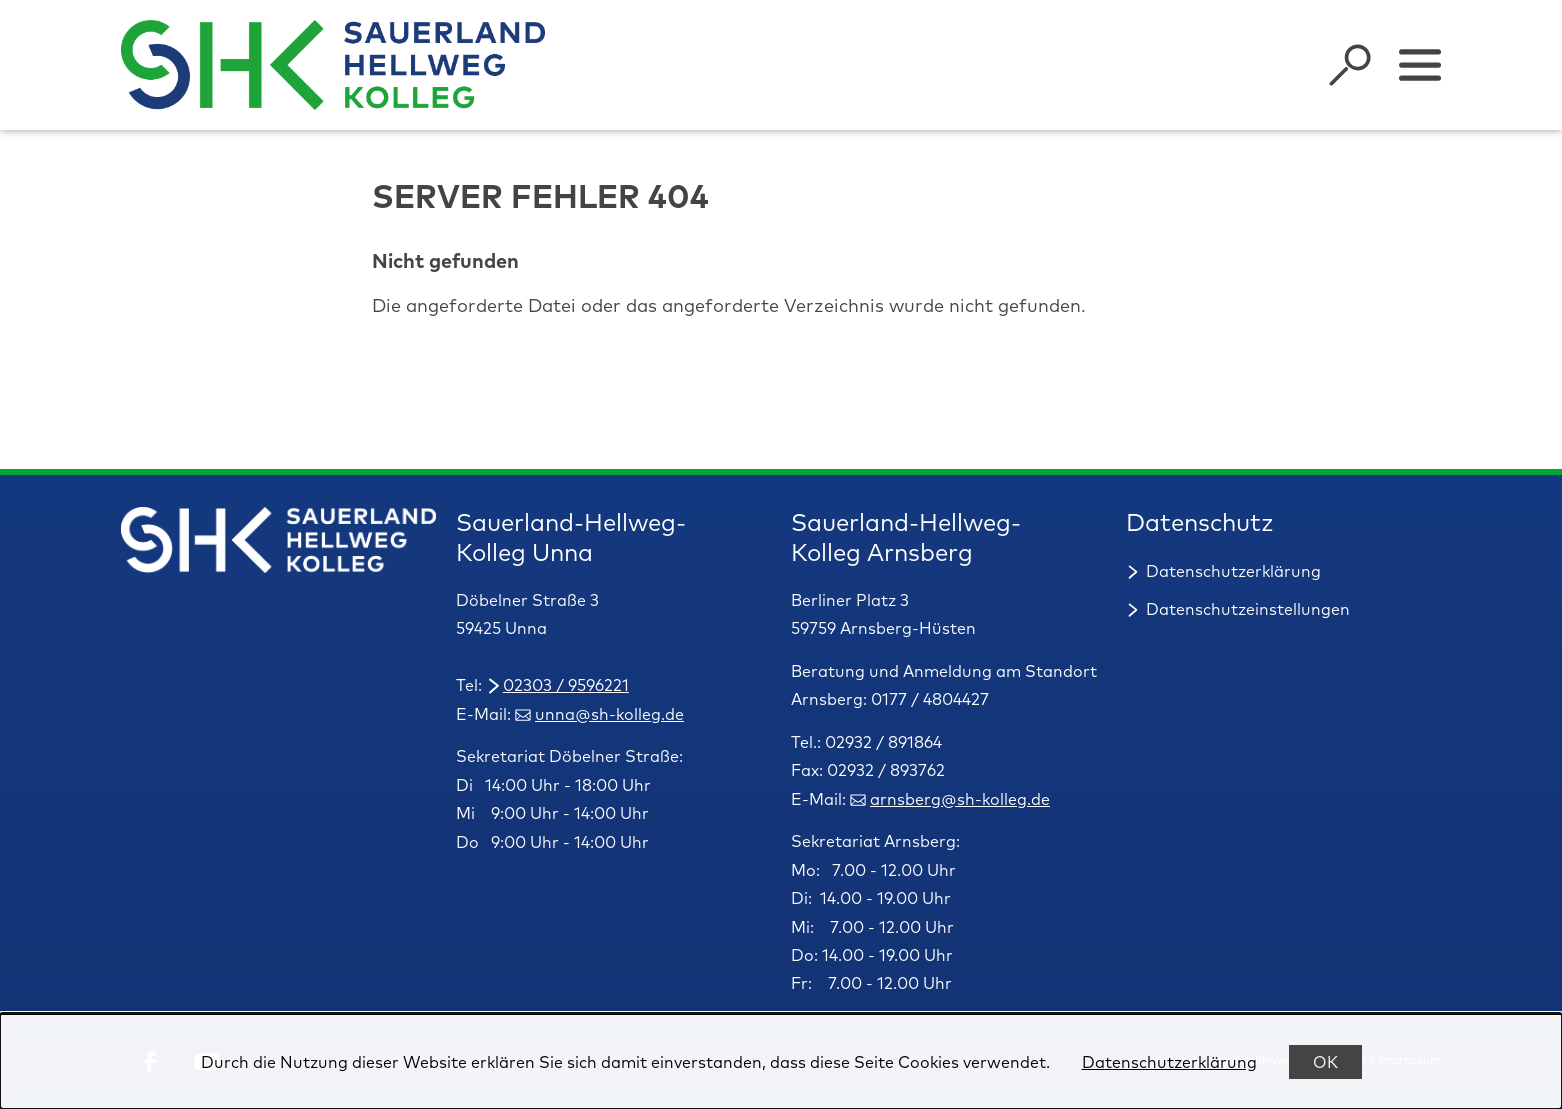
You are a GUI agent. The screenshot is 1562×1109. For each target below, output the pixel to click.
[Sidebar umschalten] (1420, 65)
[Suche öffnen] (1350, 65)
